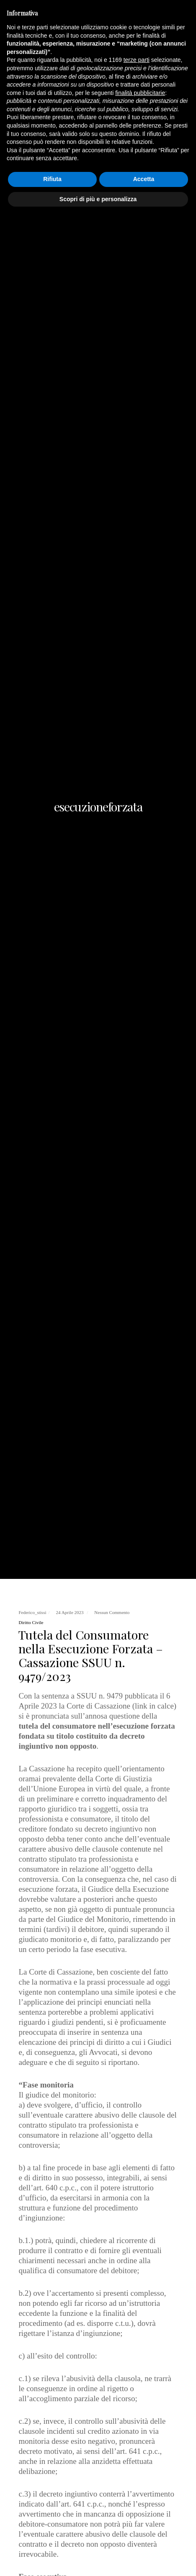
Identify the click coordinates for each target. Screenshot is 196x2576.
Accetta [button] (144, 2539)
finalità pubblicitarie (140, 2452)
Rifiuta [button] (52, 2539)
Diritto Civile (30, 1622)
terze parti (137, 2420)
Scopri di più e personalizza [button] (98, 2559)
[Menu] (184, 16)
